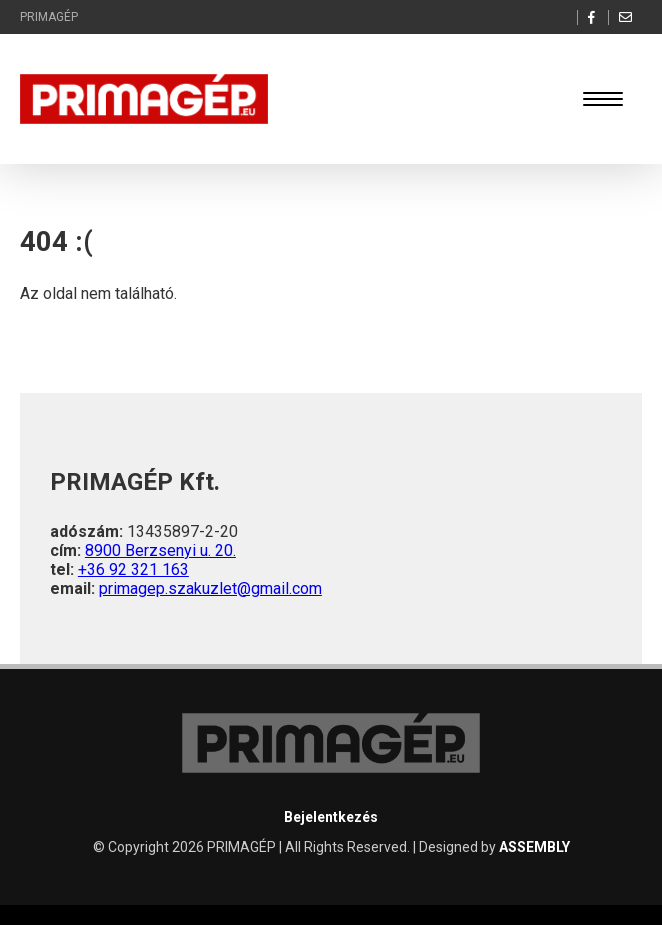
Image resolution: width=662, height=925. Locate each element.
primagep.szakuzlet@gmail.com (210, 588)
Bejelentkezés (331, 817)
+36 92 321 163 (133, 569)
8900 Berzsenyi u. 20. (160, 550)
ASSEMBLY (534, 847)
